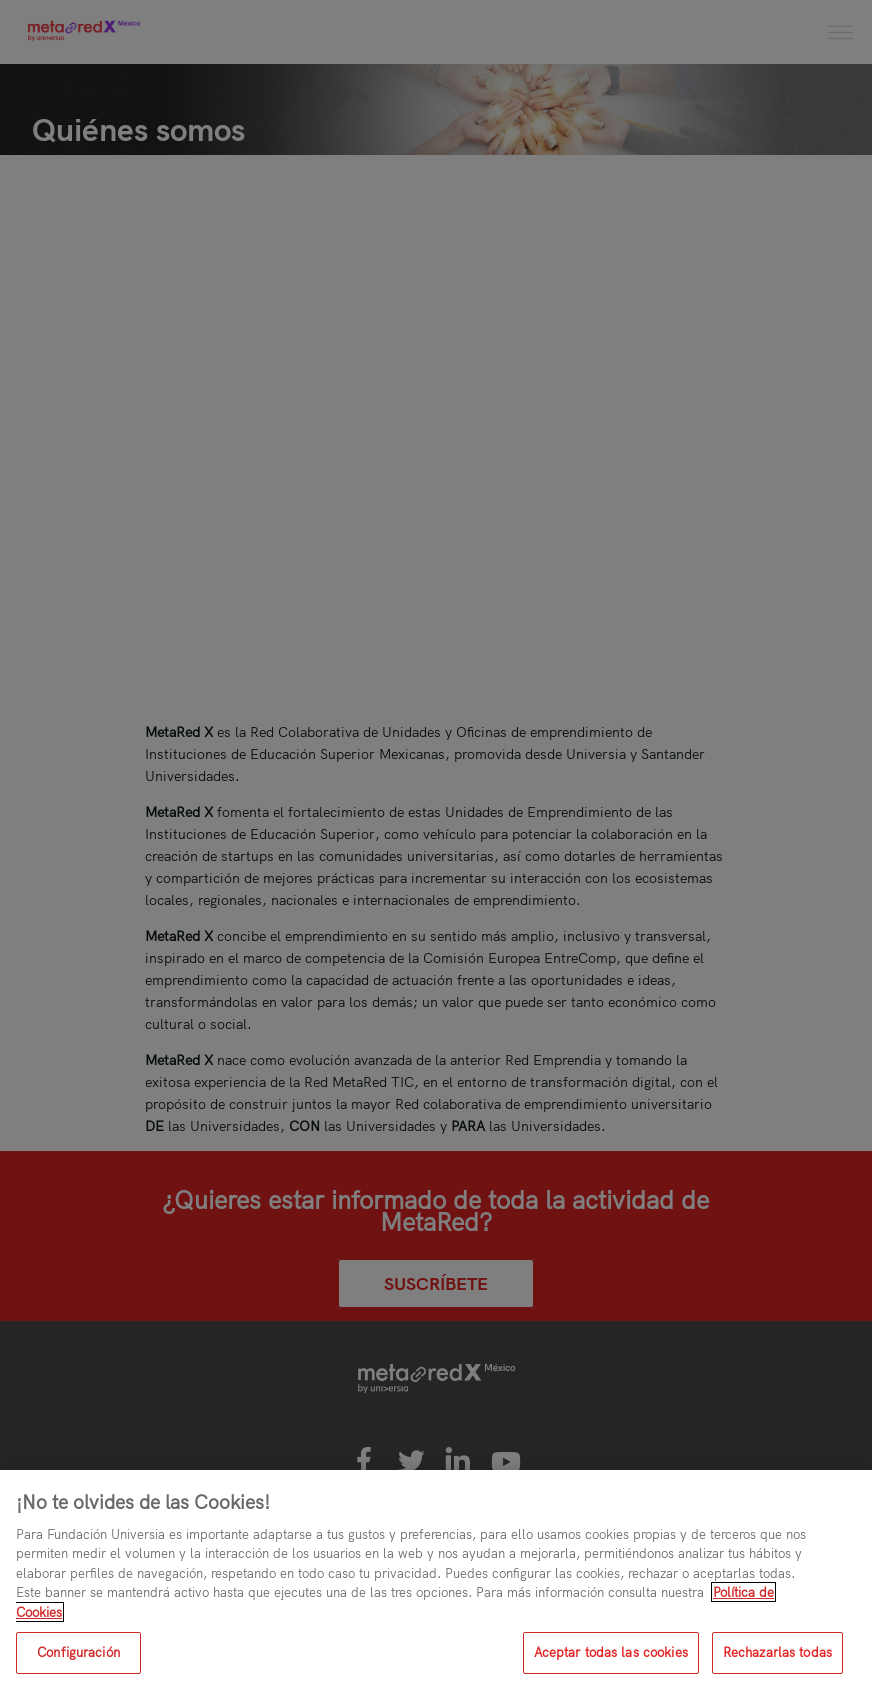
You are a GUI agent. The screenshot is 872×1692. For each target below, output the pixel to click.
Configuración (78, 1652)
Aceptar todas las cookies (611, 1652)
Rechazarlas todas (777, 1652)
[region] (436, 1581)
